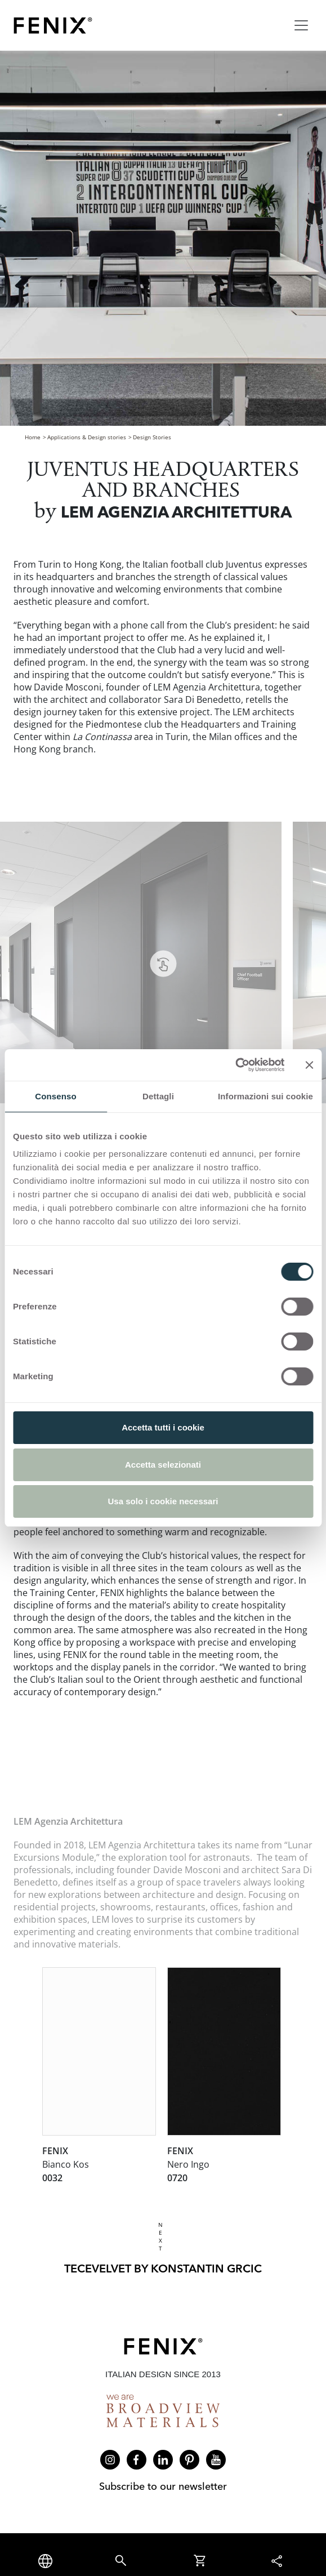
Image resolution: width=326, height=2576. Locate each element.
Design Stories (152, 437)
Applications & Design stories (86, 437)
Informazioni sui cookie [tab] (265, 1096)
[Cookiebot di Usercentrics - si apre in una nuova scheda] (235, 1065)
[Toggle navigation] (301, 25)
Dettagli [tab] (158, 1096)
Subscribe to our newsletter (163, 2486)
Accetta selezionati (163, 1464)
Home (33, 437)
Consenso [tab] (55, 1096)
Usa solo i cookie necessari (163, 1501)
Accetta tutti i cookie (163, 1427)
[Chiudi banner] (309, 1065)
